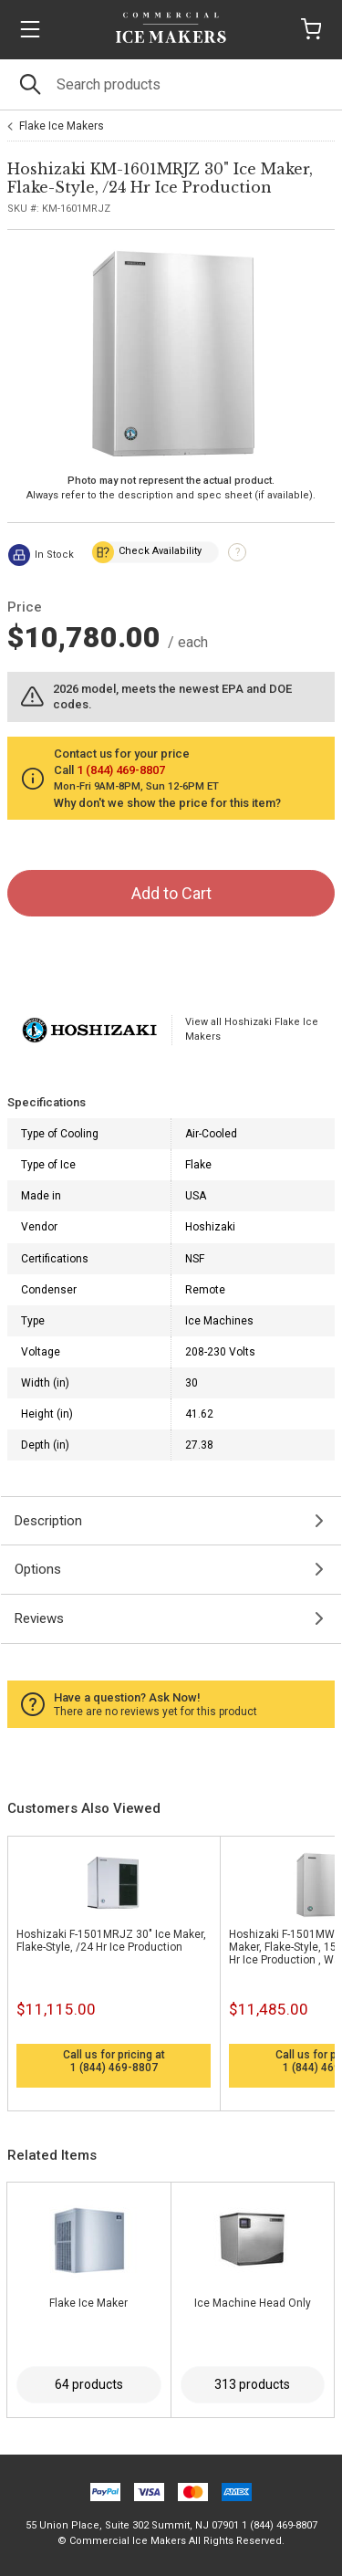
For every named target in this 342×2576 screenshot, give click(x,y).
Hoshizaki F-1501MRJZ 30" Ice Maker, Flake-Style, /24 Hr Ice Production (111, 1940)
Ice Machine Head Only (252, 2303)
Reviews (39, 1618)
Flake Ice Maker (88, 2303)
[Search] (171, 84)
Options (38, 1569)
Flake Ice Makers (61, 126)
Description (48, 1521)
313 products (252, 2384)
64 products (89, 2384)
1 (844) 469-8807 (114, 2067)
